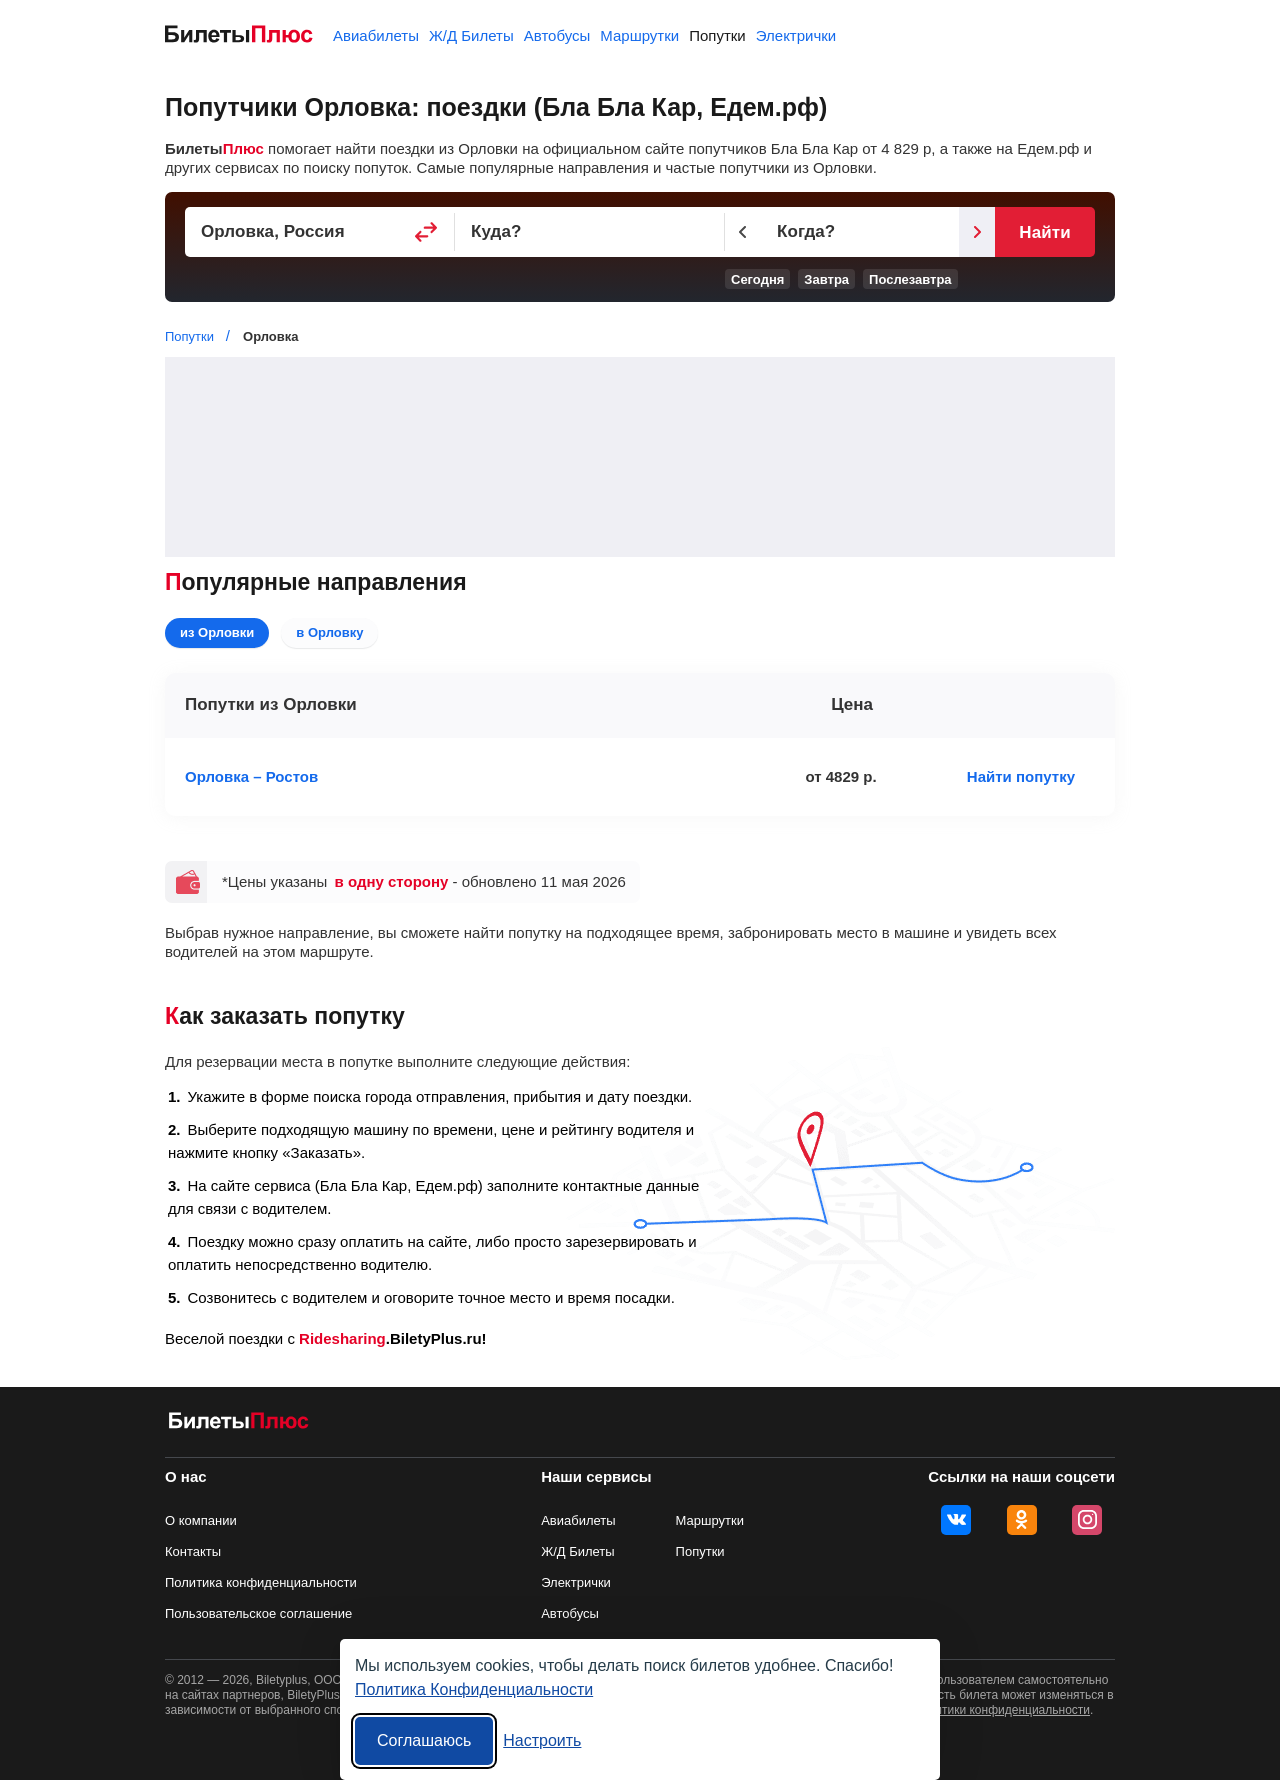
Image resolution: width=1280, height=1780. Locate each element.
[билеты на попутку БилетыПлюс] (239, 1424)
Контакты (193, 1551)
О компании (201, 1520)
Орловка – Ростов (251, 776)
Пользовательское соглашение (258, 1613)
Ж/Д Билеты (471, 35)
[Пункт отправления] (320, 232)
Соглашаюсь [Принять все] (424, 1740)
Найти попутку (1021, 776)
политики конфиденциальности (1002, 1710)
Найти (1044, 232)
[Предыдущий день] (743, 232)
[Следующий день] (977, 232)
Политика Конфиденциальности (474, 1689)
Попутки (717, 35)
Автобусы (557, 35)
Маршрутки (639, 35)
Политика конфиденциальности (261, 1582)
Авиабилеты (376, 35)
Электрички (796, 35)
